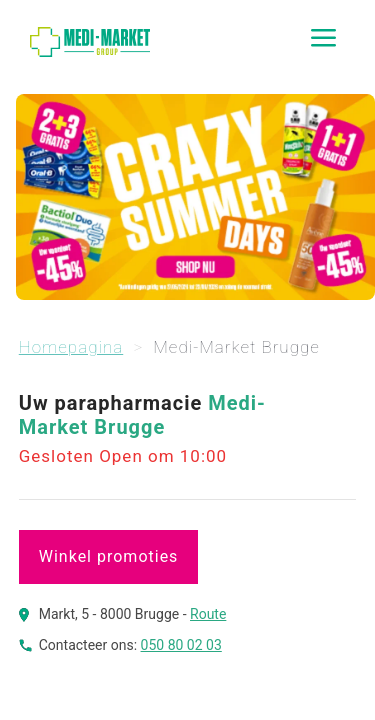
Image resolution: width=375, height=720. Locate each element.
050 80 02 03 (181, 645)
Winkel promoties (109, 556)
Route (208, 614)
